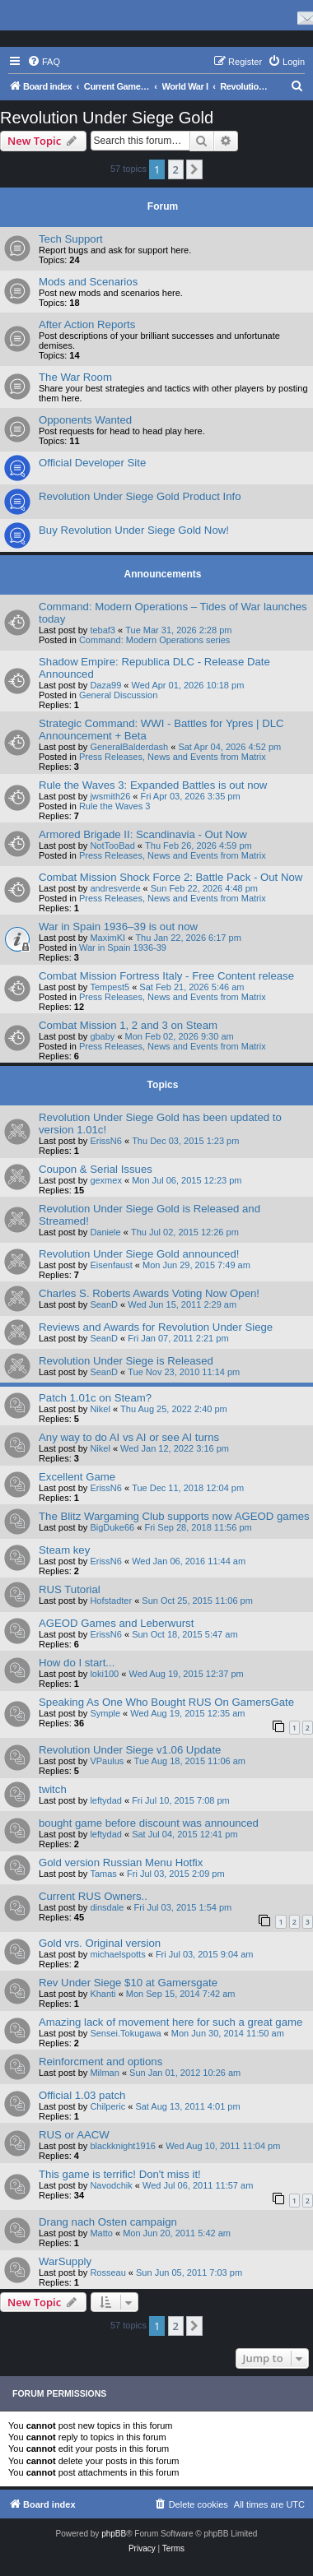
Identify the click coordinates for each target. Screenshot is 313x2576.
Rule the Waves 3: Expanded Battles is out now (153, 785)
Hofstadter (111, 1600)
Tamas (103, 1874)
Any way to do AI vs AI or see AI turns (129, 1437)
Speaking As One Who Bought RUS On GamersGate (166, 1702)
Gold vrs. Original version (100, 1943)
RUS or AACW (74, 2135)
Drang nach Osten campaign (108, 2222)
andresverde (115, 888)
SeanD (104, 1304)
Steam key (64, 1550)
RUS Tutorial (69, 1589)
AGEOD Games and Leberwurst (116, 1623)
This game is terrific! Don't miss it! (120, 2174)
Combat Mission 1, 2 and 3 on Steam (128, 1025)
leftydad (106, 1800)
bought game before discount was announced (149, 1823)
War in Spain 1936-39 (122, 947)
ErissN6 (106, 1141)
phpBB (113, 2533)
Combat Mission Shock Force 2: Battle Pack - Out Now (170, 877)
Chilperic (107, 2106)
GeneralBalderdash (129, 747)
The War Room (75, 377)
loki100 (104, 1674)
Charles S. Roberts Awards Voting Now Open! (149, 1293)
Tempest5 (109, 987)
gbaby (102, 1036)
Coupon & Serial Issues (95, 1169)
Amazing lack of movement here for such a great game (170, 2022)
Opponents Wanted (85, 420)
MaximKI (107, 938)
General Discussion (118, 695)
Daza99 (105, 685)
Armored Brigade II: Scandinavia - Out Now (143, 834)
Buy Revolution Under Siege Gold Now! (134, 530)
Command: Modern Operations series (154, 640)
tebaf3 (102, 630)
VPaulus (107, 1761)
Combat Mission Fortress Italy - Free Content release (166, 976)
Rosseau (107, 2272)
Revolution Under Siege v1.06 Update (130, 1750)
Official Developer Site (92, 462)
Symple (105, 1713)
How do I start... (76, 1662)
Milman (104, 2073)
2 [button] (176, 169)
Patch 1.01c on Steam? (95, 1398)
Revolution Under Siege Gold (106, 118)
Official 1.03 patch (82, 2095)
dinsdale (107, 1907)
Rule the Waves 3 (114, 806)
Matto (101, 2233)
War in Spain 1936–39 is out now (118, 926)
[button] (194, 169)
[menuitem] (43, 62)
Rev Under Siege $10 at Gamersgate (128, 1982)
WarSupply (65, 2261)
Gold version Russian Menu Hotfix (121, 1862)
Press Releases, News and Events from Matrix (172, 757)
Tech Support (71, 239)
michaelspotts (117, 1954)
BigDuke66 (112, 1527)
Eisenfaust (111, 1265)
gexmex (106, 1180)
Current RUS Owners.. (93, 1896)
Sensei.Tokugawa (125, 2033)
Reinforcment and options (100, 2061)
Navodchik (111, 2185)
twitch (53, 1789)
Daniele (105, 1232)
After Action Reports (87, 324)
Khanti (102, 1994)
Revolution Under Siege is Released (126, 1361)
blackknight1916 (123, 2146)
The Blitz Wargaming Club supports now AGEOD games (174, 1516)
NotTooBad (112, 845)
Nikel (100, 1409)
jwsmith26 (110, 796)
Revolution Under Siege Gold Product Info (140, 496)
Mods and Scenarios (88, 282)
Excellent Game (77, 1477)
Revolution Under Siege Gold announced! (139, 1254)
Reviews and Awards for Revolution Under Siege (156, 1327)
